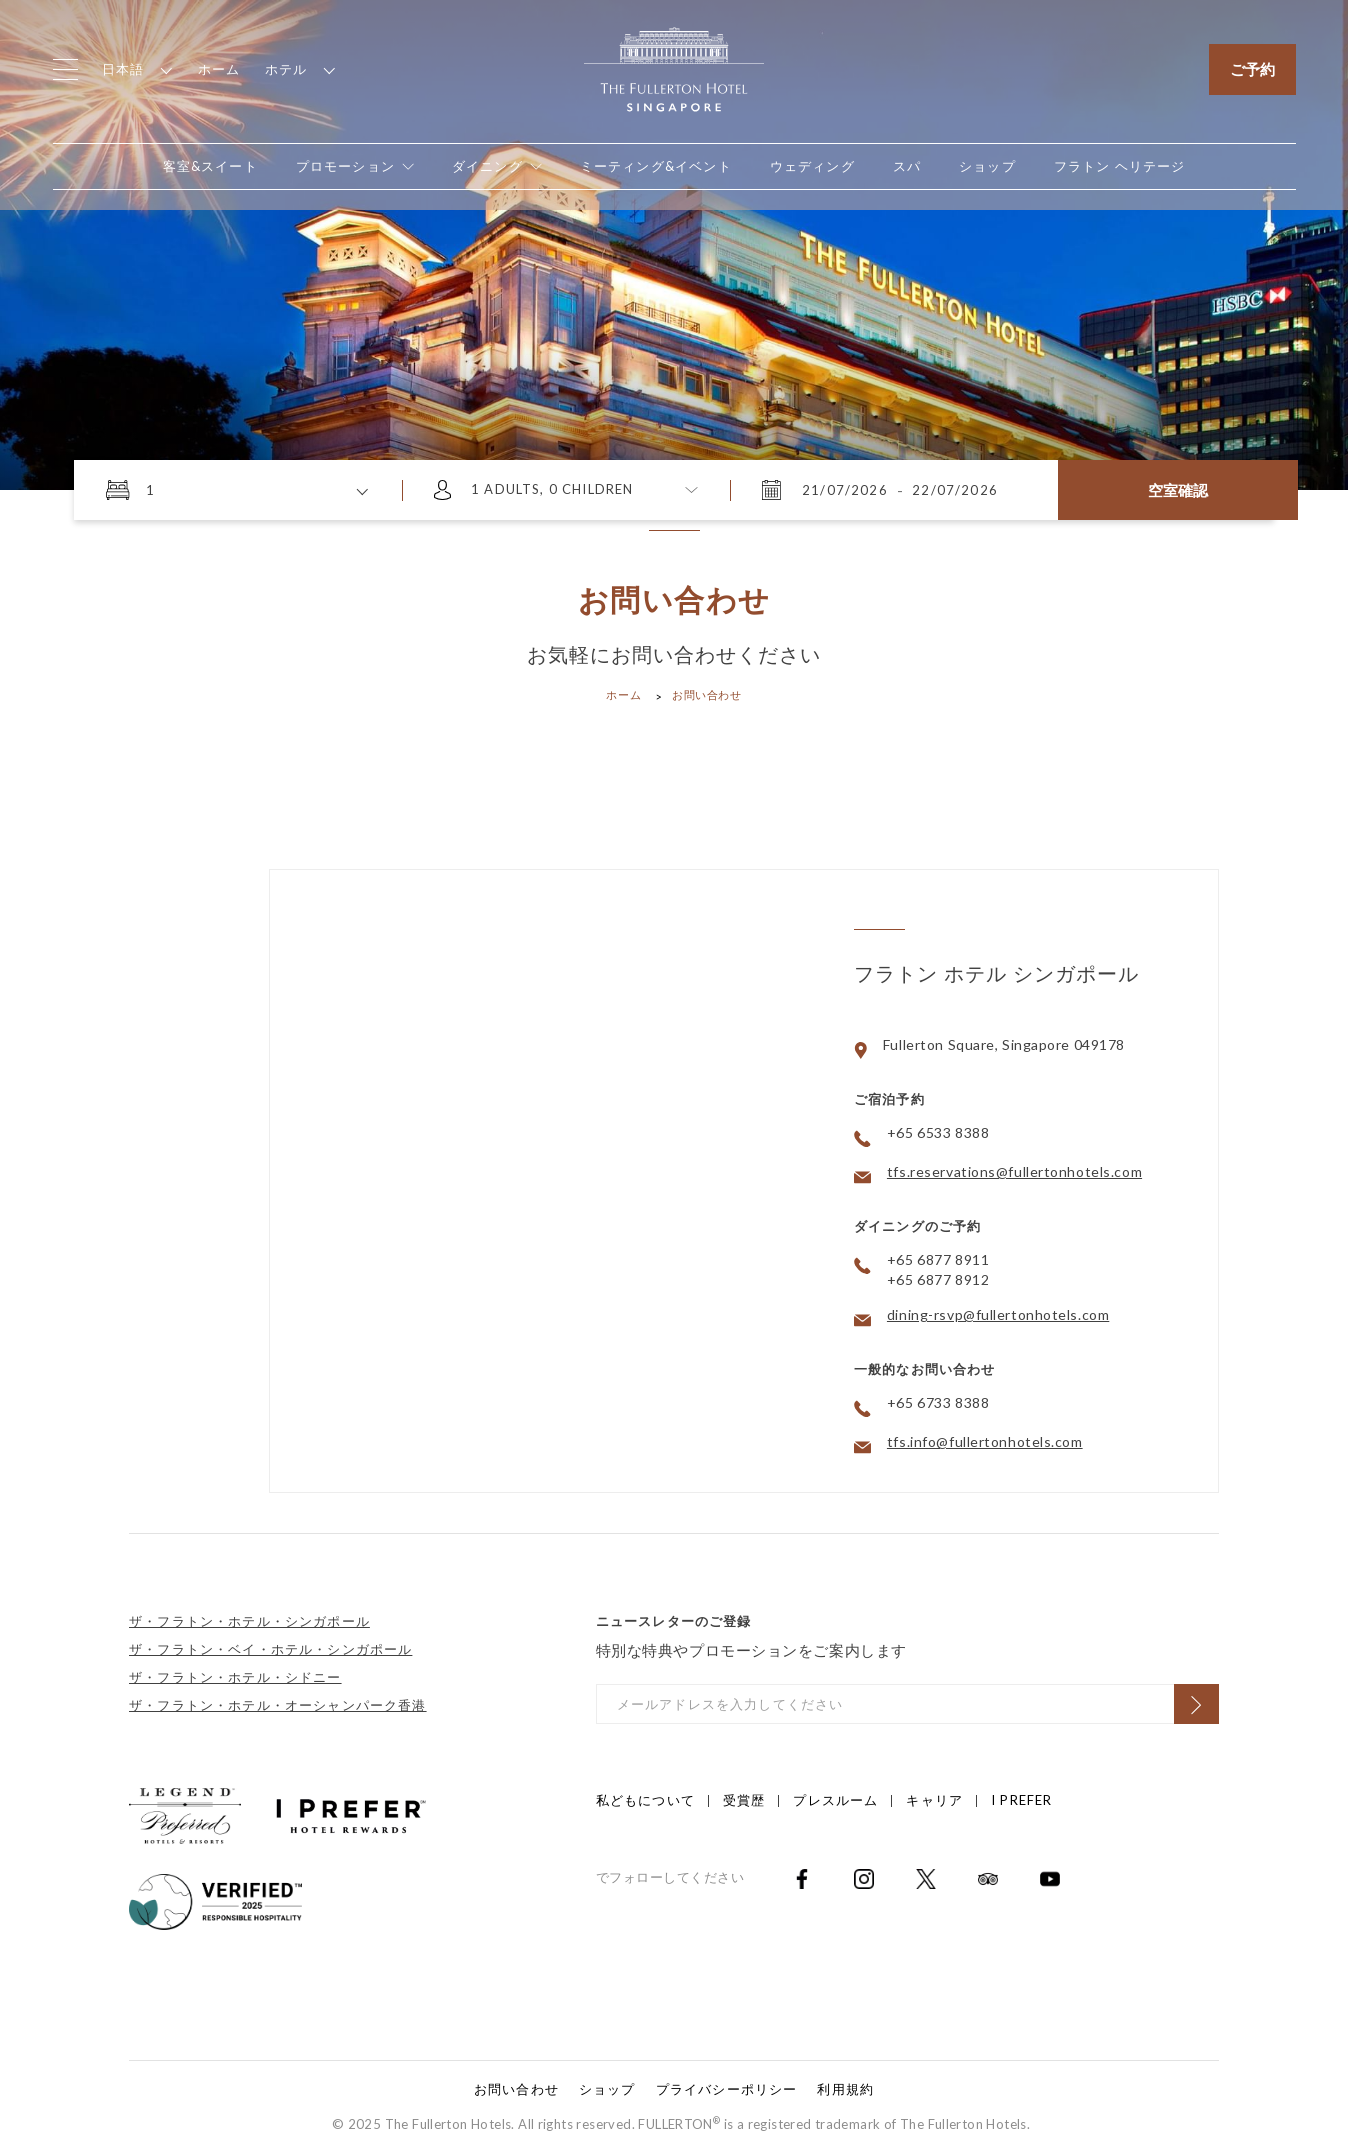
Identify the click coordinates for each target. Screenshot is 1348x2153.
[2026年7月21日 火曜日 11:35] (847, 490)
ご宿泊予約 (889, 1099)
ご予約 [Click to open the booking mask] (1252, 69)
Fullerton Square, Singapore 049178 (1004, 1044)
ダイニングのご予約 (918, 1226)
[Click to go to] (215, 1900)
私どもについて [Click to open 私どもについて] (645, 1800)
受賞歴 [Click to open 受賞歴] (744, 1800)
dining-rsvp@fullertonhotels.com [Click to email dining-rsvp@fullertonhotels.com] (998, 1314)
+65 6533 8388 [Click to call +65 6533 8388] (938, 1132)
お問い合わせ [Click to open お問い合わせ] (706, 694)
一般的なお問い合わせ (925, 1369)
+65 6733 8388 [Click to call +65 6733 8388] (938, 1402)
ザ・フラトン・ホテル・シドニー (235, 1677)
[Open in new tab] (987, 166)
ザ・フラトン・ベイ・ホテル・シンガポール (270, 1649)
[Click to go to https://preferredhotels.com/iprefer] (185, 1814)
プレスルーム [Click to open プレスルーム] (835, 1800)
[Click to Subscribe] (1196, 1704)
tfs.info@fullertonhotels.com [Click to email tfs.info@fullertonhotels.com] (985, 1441)
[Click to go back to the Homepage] (674, 67)
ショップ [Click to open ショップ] (607, 2089)
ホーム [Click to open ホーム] (623, 694)
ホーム (219, 69)
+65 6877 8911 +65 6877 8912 (938, 1269)
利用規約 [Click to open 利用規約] (845, 2089)
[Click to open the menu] (65, 69)
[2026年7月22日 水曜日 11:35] (953, 490)
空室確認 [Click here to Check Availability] (1178, 490)
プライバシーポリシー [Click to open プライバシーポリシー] (727, 2089)
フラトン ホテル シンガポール (996, 973)
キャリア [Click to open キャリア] (934, 1800)
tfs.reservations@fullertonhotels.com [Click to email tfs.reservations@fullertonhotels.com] (1014, 1171)
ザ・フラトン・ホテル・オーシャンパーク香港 (278, 1705)
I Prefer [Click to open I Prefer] (1021, 1800)
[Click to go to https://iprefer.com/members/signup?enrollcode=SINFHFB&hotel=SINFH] (351, 1814)
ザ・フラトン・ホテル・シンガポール (249, 1621)
